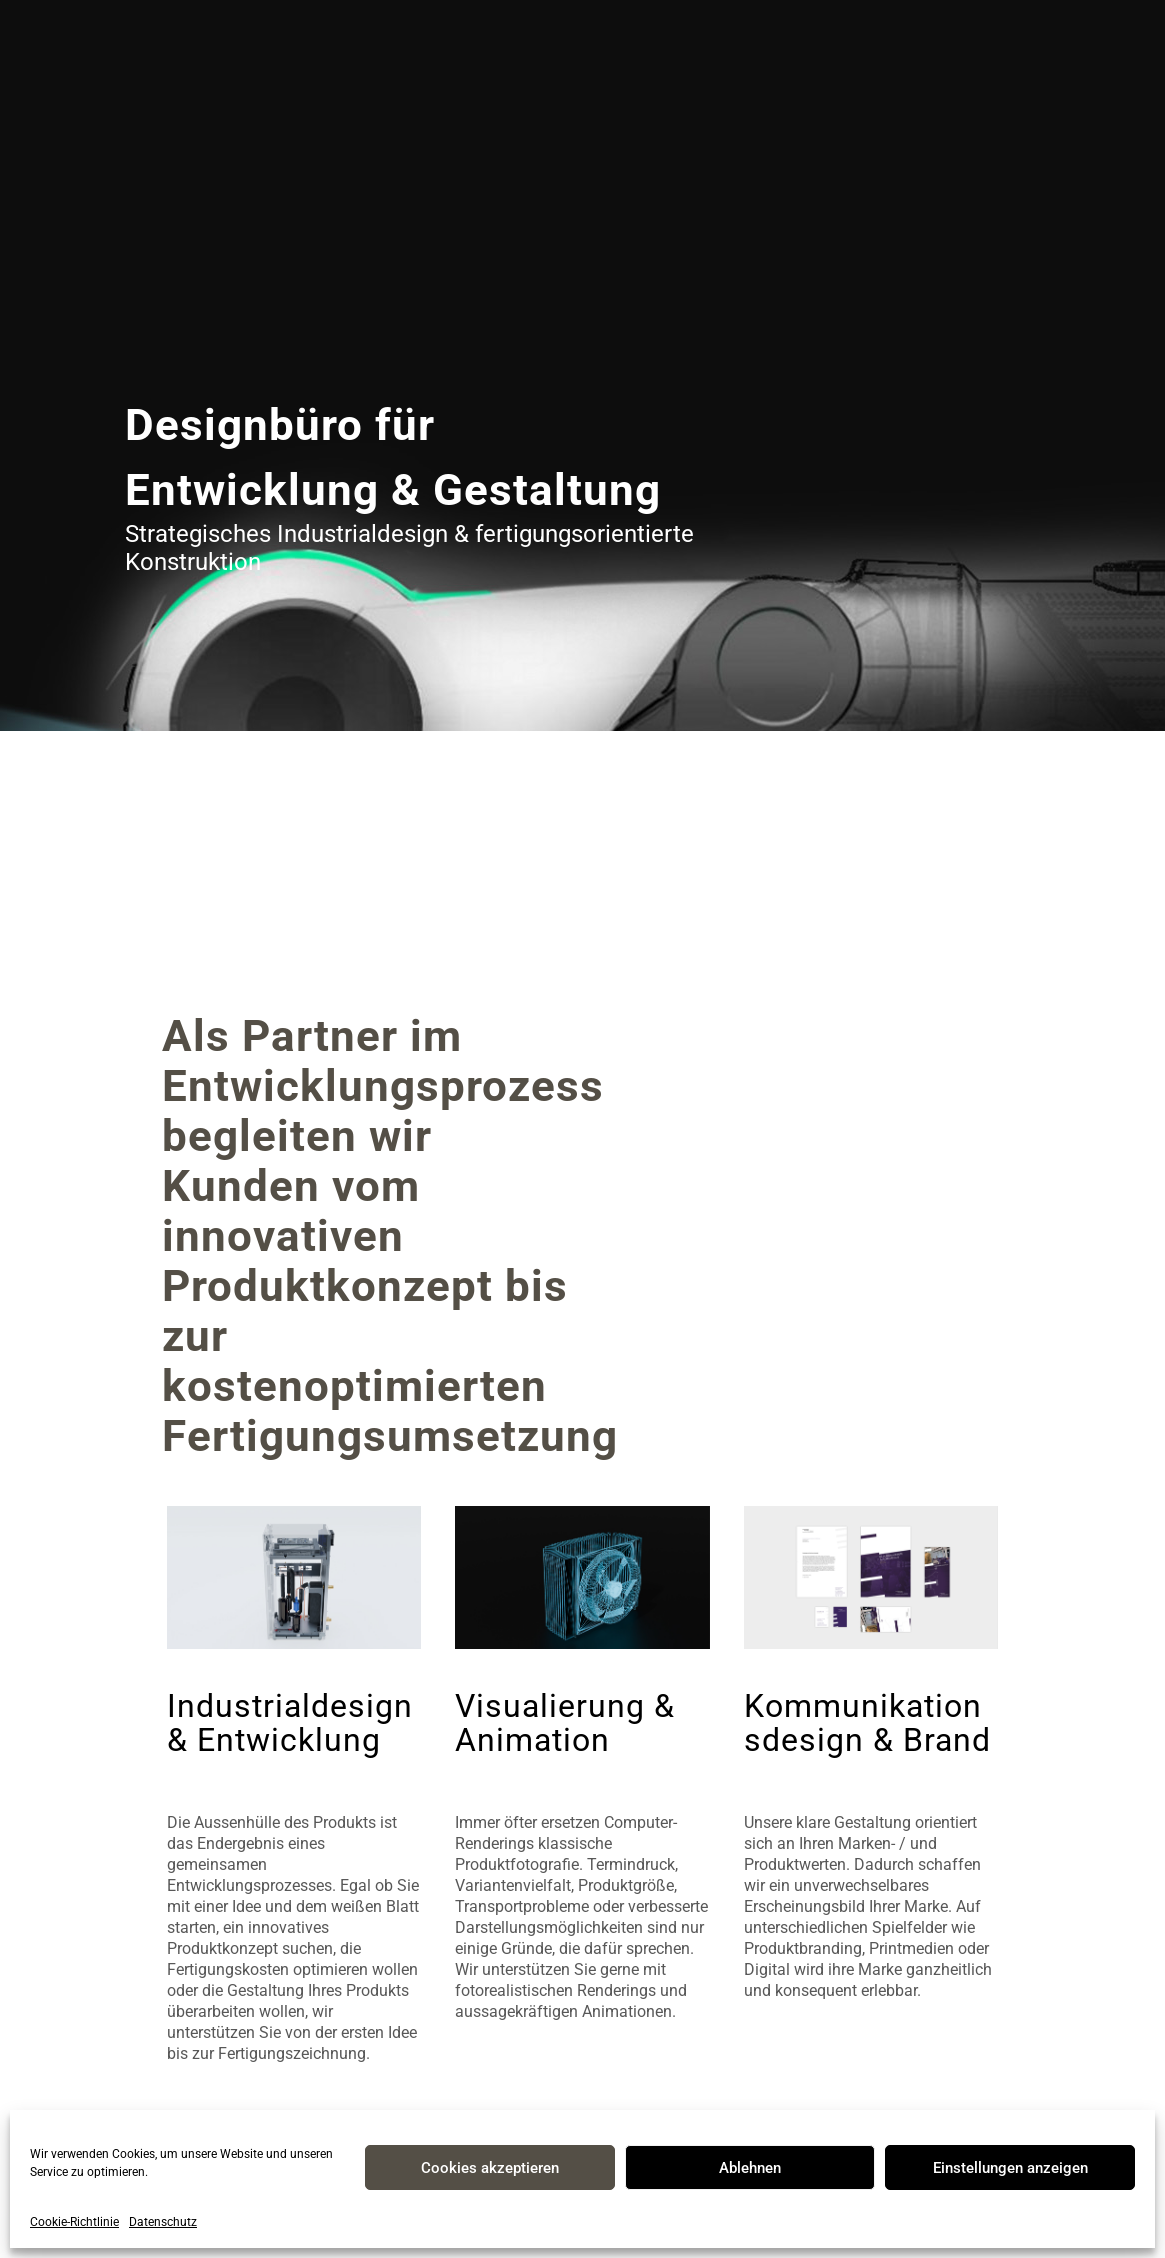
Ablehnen (750, 2168)
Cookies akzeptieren (490, 2168)
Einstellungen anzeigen (1010, 2168)
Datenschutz (163, 2222)
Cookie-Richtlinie (74, 2222)
